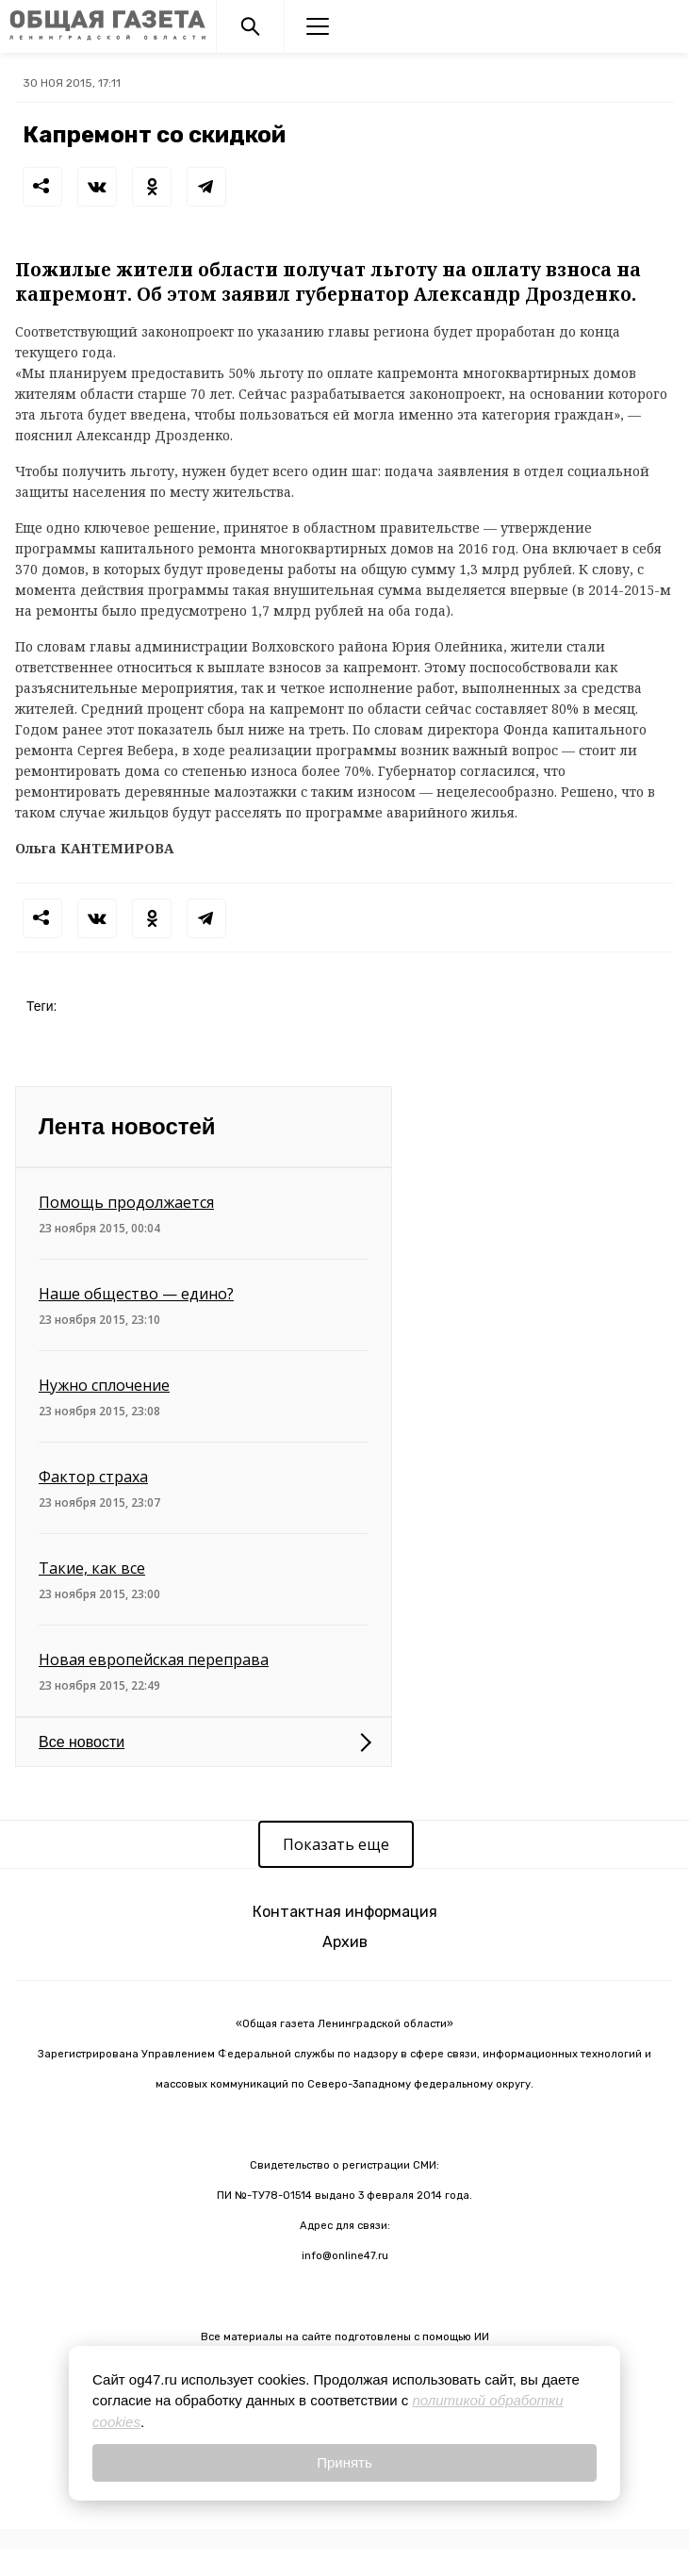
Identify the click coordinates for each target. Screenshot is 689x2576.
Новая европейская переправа (154, 1659)
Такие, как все (92, 1568)
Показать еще (336, 1844)
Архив (345, 1942)
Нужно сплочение (104, 1385)
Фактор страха (93, 1476)
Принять (344, 2462)
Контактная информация (345, 1912)
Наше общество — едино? (136, 1293)
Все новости (81, 1742)
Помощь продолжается (126, 1202)
